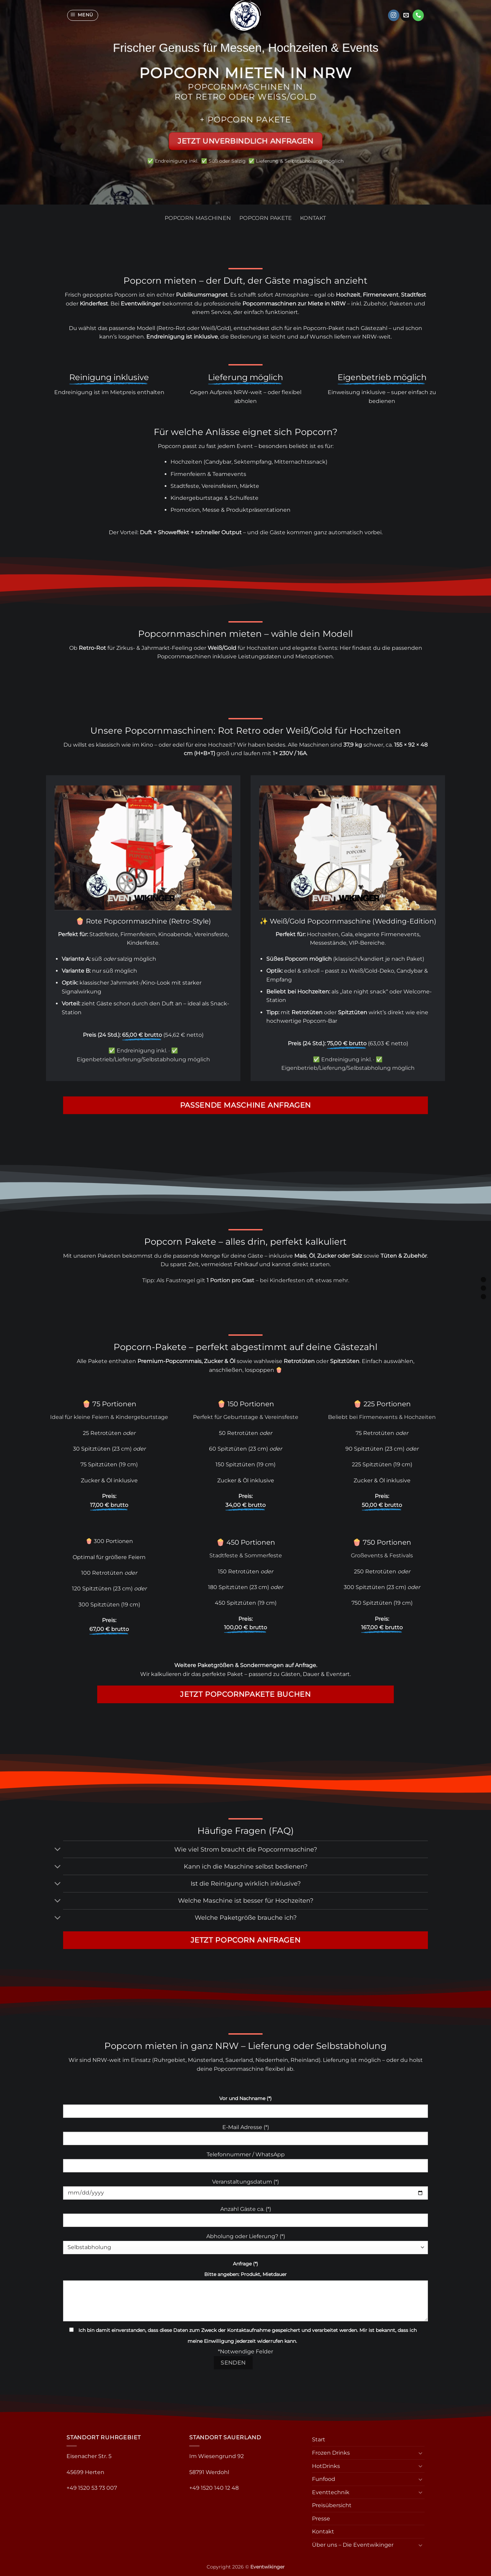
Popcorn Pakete (265, 218)
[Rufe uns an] (418, 15)
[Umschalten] (57, 1850)
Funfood (323, 2479)
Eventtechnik (330, 2492)
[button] (83, 15)
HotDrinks (326, 2466)
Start (318, 2439)
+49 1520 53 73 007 (91, 2488)
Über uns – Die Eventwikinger (352, 2545)
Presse (321, 2518)
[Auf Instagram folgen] (393, 15)
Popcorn (125, 294)
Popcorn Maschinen (198, 218)
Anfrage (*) (245, 2264)
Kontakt (313, 218)
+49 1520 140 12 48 (214, 2488)
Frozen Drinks (331, 2453)
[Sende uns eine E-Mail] (406, 15)
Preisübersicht (332, 2505)
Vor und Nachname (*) (245, 2098)
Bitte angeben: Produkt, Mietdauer (245, 2274)
